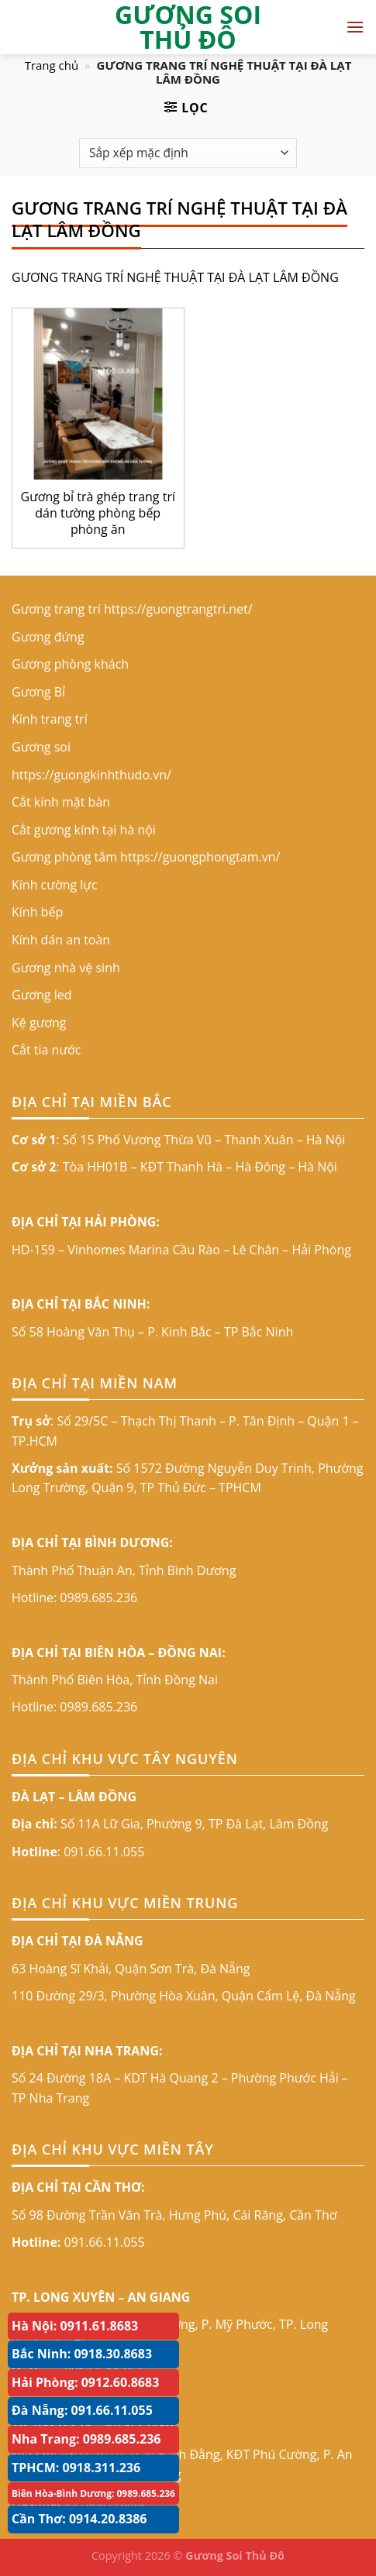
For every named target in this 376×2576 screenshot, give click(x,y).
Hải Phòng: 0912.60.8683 (85, 2382)
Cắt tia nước (46, 1049)
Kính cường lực (55, 884)
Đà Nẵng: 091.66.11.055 (82, 2410)
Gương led (41, 994)
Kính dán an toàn (61, 939)
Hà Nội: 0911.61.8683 (75, 2325)
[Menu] (355, 27)
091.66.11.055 (104, 1851)
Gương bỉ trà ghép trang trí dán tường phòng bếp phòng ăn (98, 513)
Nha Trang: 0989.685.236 (86, 2438)
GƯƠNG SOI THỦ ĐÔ (188, 27)
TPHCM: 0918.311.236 (76, 2467)
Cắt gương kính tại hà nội (84, 829)
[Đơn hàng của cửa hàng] (187, 153)
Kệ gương (39, 1022)
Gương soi (41, 746)
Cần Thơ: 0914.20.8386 (79, 2518)
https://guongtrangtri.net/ (178, 608)
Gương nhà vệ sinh (66, 967)
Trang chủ (52, 65)
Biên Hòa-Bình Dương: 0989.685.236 (93, 2493)
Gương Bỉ (38, 691)
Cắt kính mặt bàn (61, 801)
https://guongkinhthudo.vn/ (91, 774)
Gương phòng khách (70, 663)
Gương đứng (48, 636)
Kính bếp (37, 911)
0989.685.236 (98, 1597)
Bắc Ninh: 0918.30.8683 (82, 2353)
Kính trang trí (50, 718)
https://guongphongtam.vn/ (200, 856)
